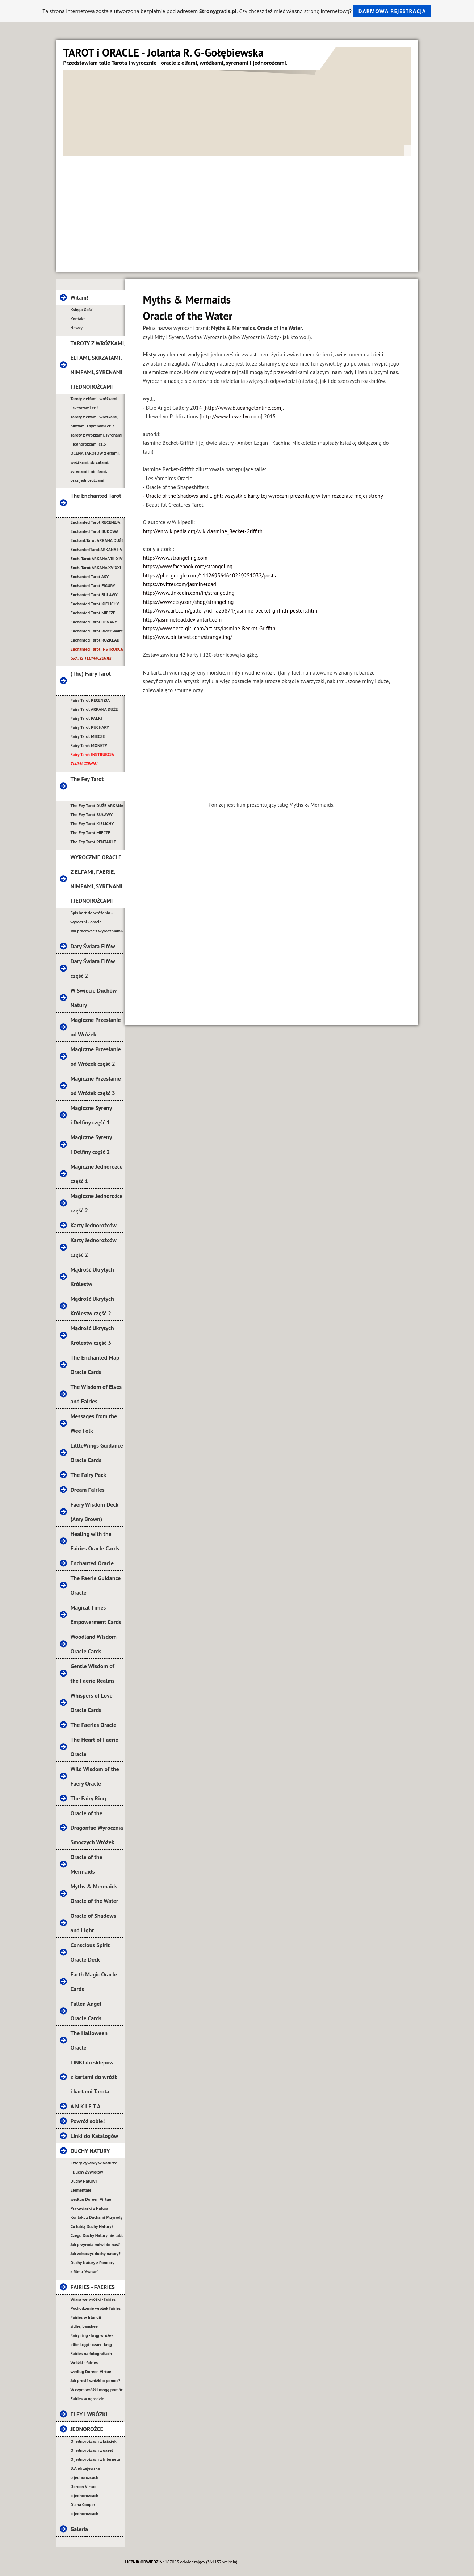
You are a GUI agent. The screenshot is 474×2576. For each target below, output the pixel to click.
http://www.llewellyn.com (231, 416)
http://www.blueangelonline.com (243, 407)
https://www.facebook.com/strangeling (188, 566)
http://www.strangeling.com (175, 557)
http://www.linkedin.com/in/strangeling (189, 592)
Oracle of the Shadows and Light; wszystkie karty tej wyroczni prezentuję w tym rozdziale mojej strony (264, 495)
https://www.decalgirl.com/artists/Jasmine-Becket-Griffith (209, 628)
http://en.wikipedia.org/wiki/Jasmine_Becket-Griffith (203, 531)
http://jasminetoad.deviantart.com (182, 619)
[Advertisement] (237, 210)
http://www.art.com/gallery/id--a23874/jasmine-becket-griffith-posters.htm (230, 610)
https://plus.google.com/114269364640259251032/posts (209, 575)
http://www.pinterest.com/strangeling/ (187, 637)
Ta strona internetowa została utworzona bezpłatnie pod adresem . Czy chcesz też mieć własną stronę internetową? (237, 11)
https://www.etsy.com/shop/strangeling (188, 601)
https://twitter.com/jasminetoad (179, 584)
